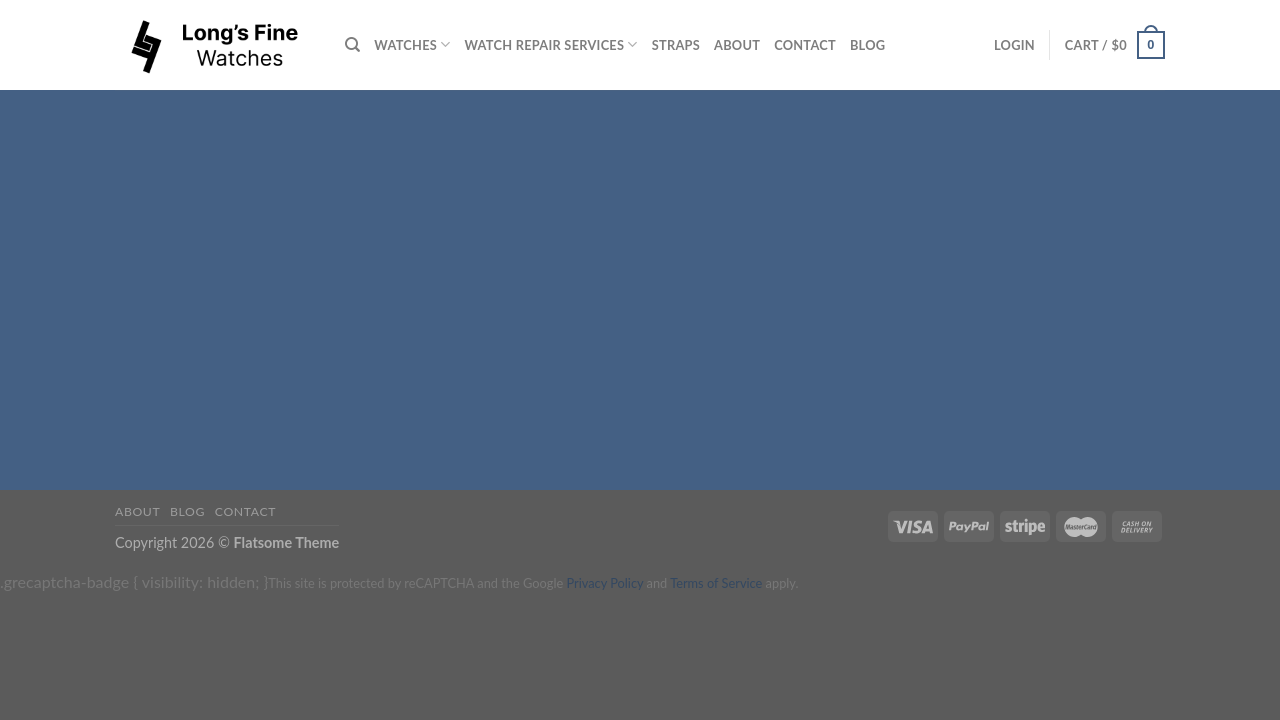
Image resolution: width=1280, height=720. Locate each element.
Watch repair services (551, 44)
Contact (805, 45)
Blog (867, 45)
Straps (676, 45)
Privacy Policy (604, 583)
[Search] (352, 45)
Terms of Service (716, 583)
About (737, 45)
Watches (412, 44)
